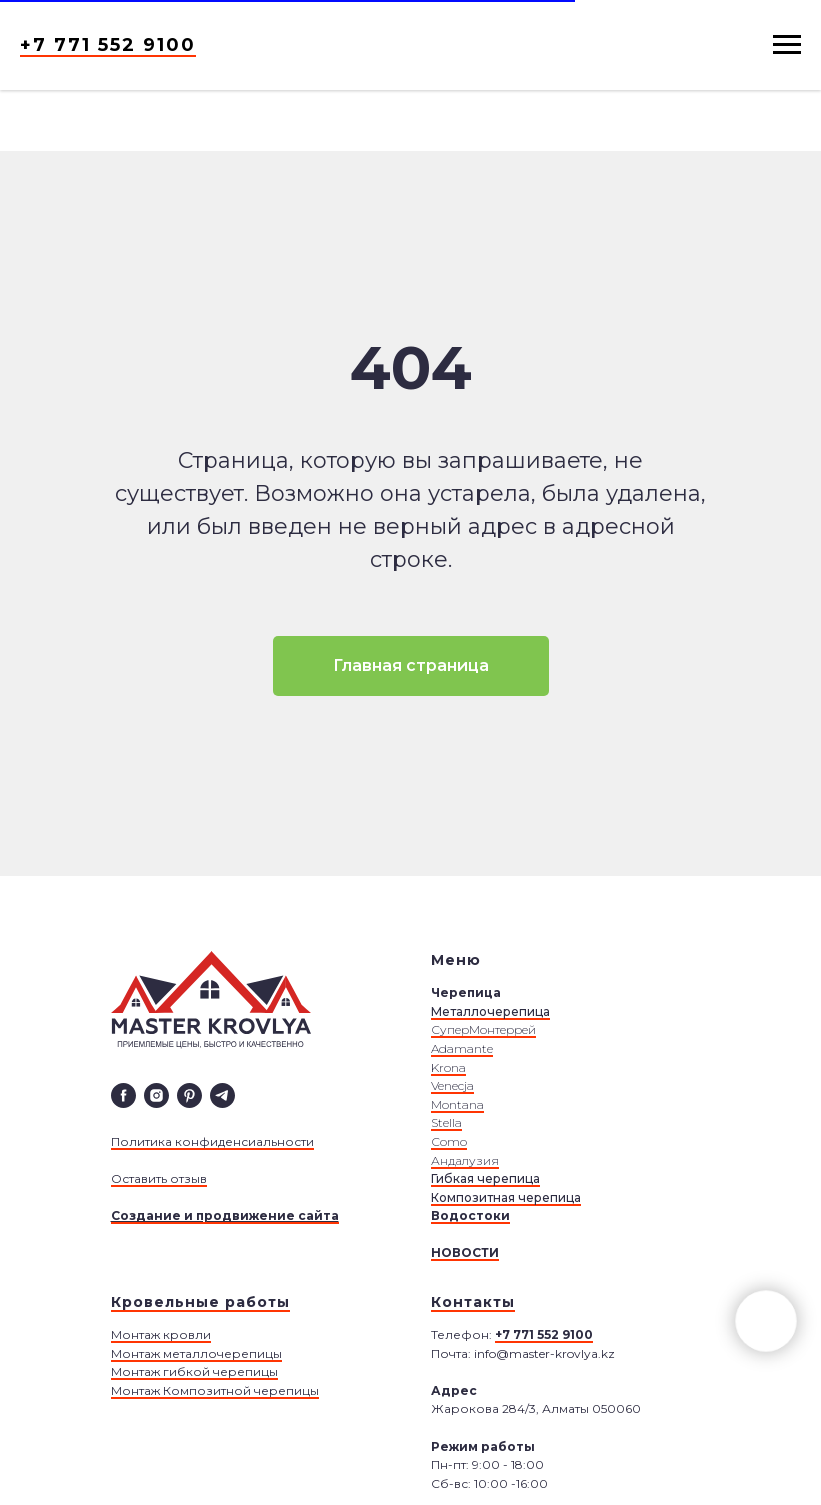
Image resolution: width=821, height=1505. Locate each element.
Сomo (449, 1141)
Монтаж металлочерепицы (196, 1353)
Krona (448, 1067)
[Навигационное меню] (787, 45)
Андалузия (465, 1160)
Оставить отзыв (159, 1178)
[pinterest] (189, 1095)
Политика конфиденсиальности (212, 1141)
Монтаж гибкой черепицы (194, 1371)
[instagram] (156, 1095)
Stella (446, 1122)
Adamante (462, 1048)
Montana (457, 1104)
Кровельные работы (200, 1302)
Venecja (452, 1085)
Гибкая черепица (485, 1178)
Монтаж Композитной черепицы (215, 1390)
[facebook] (123, 1095)
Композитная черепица (506, 1197)
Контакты (473, 1302)
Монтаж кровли (161, 1334)
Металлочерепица (490, 1011)
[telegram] (222, 1095)
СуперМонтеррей (483, 1029)
